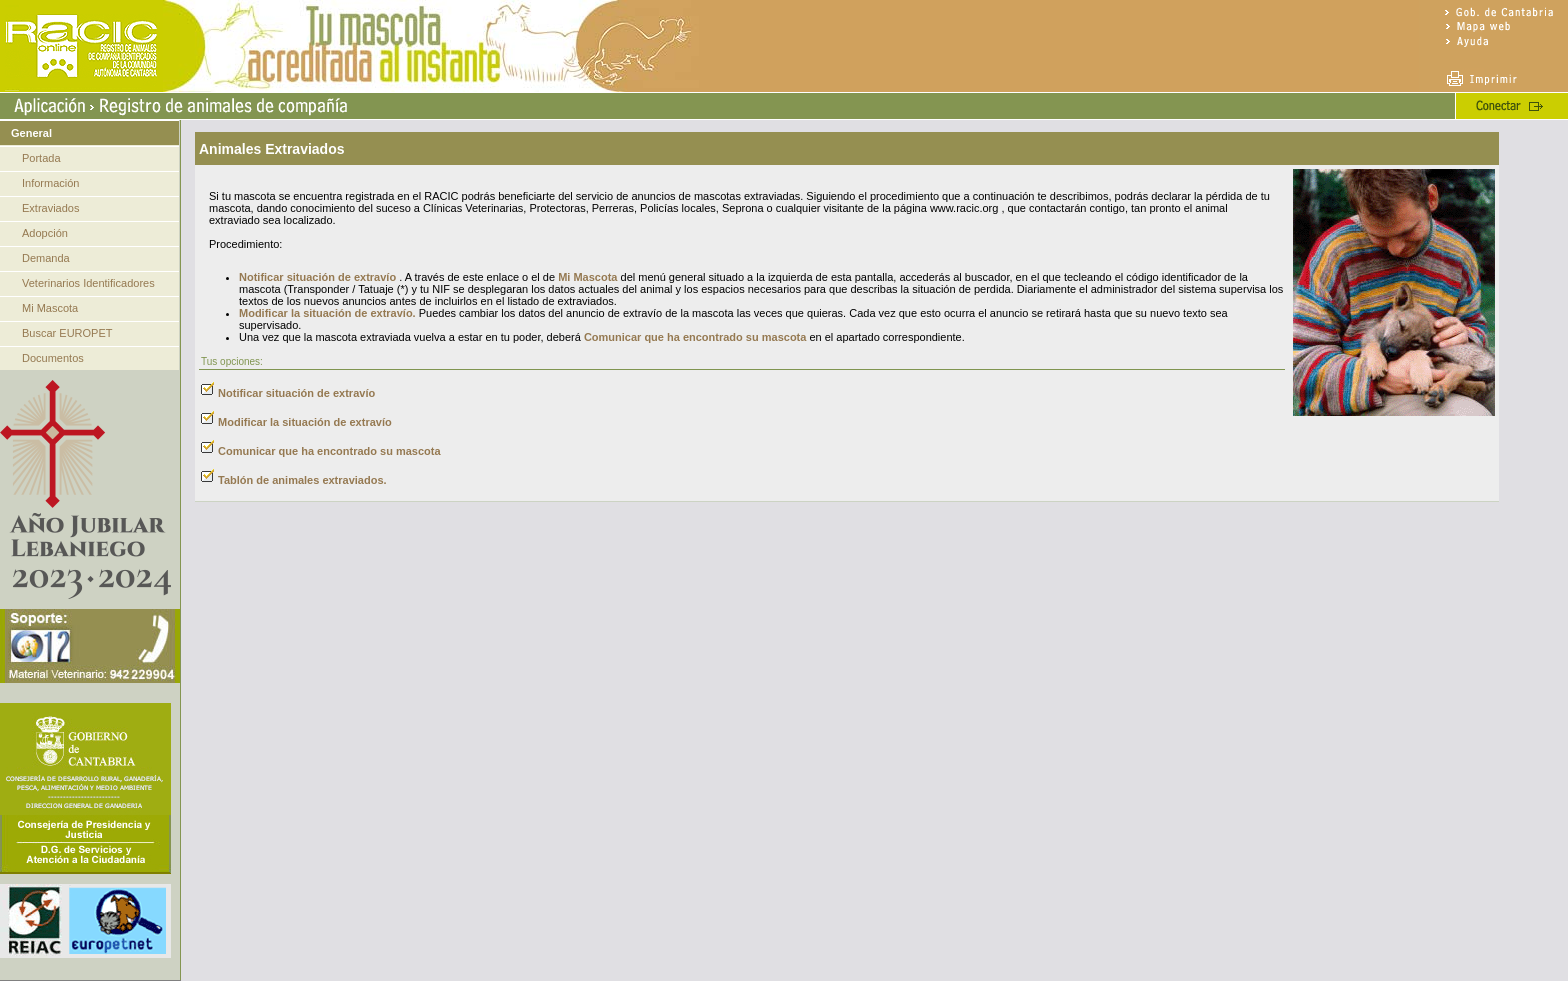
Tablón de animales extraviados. (302, 480)
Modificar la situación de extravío (305, 422)
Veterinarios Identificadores (88, 283)
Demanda (46, 258)
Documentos (53, 358)
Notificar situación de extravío (317, 277)
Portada (41, 158)
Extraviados (50, 208)
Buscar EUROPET (67, 333)
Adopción (45, 233)
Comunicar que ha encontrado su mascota (695, 337)
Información (50, 183)
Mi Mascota (50, 308)
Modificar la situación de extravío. (327, 313)
